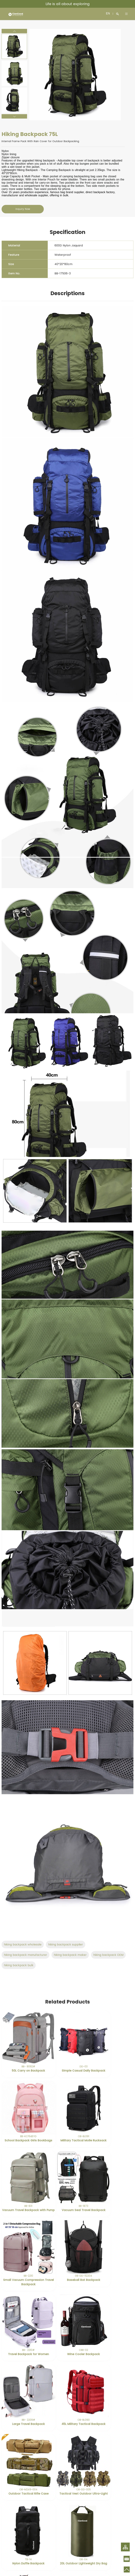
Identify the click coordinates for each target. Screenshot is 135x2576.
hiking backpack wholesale (22, 1944)
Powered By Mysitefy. (119, 2569)
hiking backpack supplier (65, 1944)
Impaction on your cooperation (64, 2472)
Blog (4, 2513)
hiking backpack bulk (18, 1965)
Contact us (100, 2456)
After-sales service (100, 2463)
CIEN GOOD (56, 2456)
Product (50, 2463)
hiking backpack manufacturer (25, 1955)
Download (51, 2477)
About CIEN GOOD (56, 2467)
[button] (14, 31)
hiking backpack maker (70, 1955)
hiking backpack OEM (108, 1955)
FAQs (92, 2467)
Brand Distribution (19, 2506)
